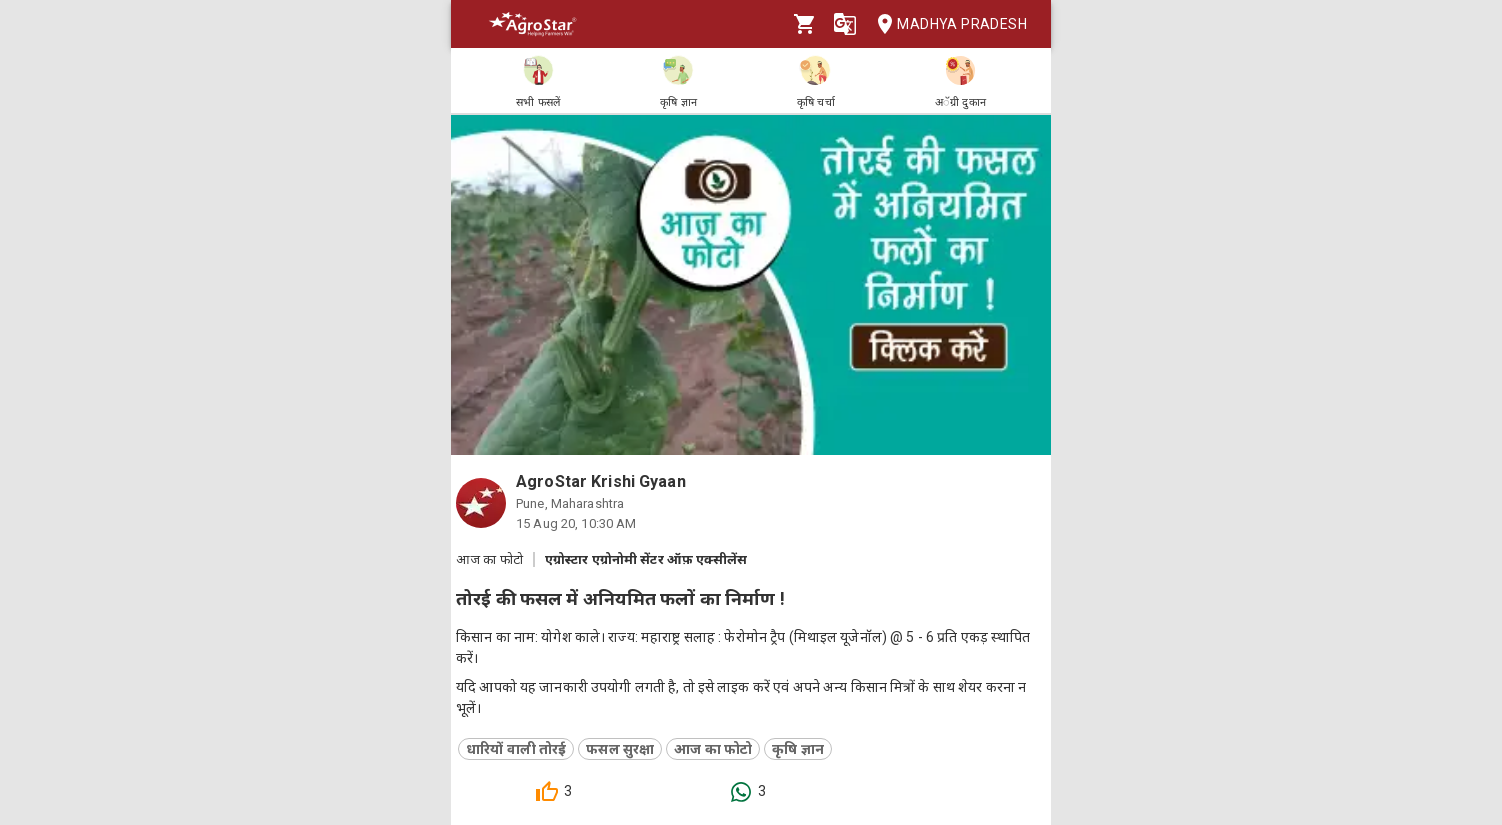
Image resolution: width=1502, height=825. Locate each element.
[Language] (845, 24)
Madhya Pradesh (946, 24)
